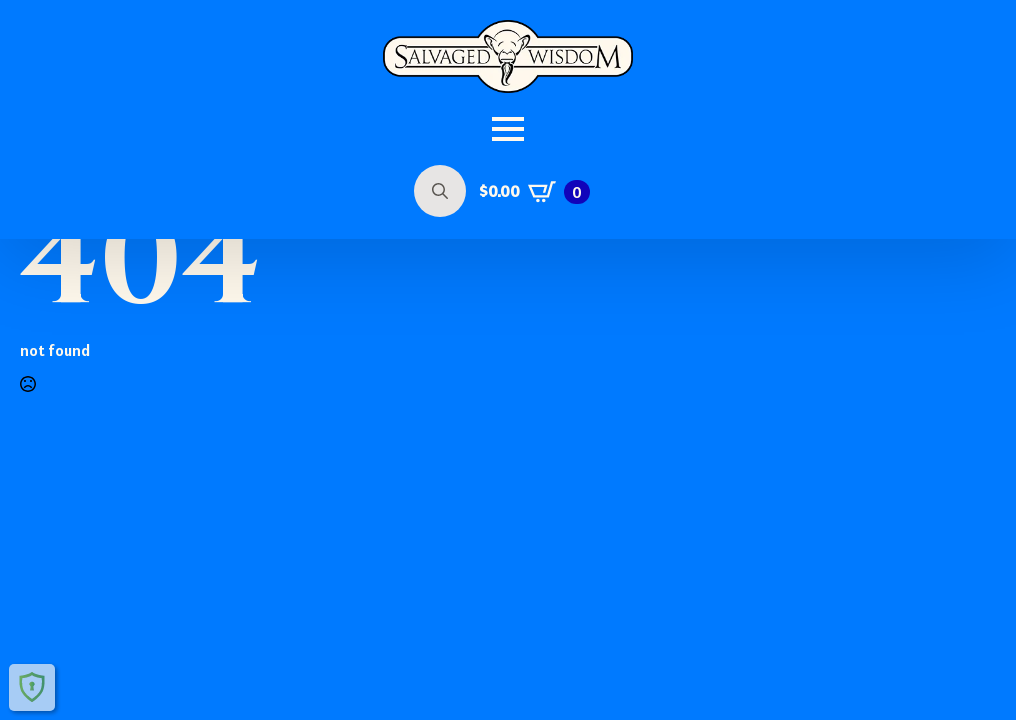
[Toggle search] (440, 191)
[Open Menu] (508, 129)
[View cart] (534, 192)
